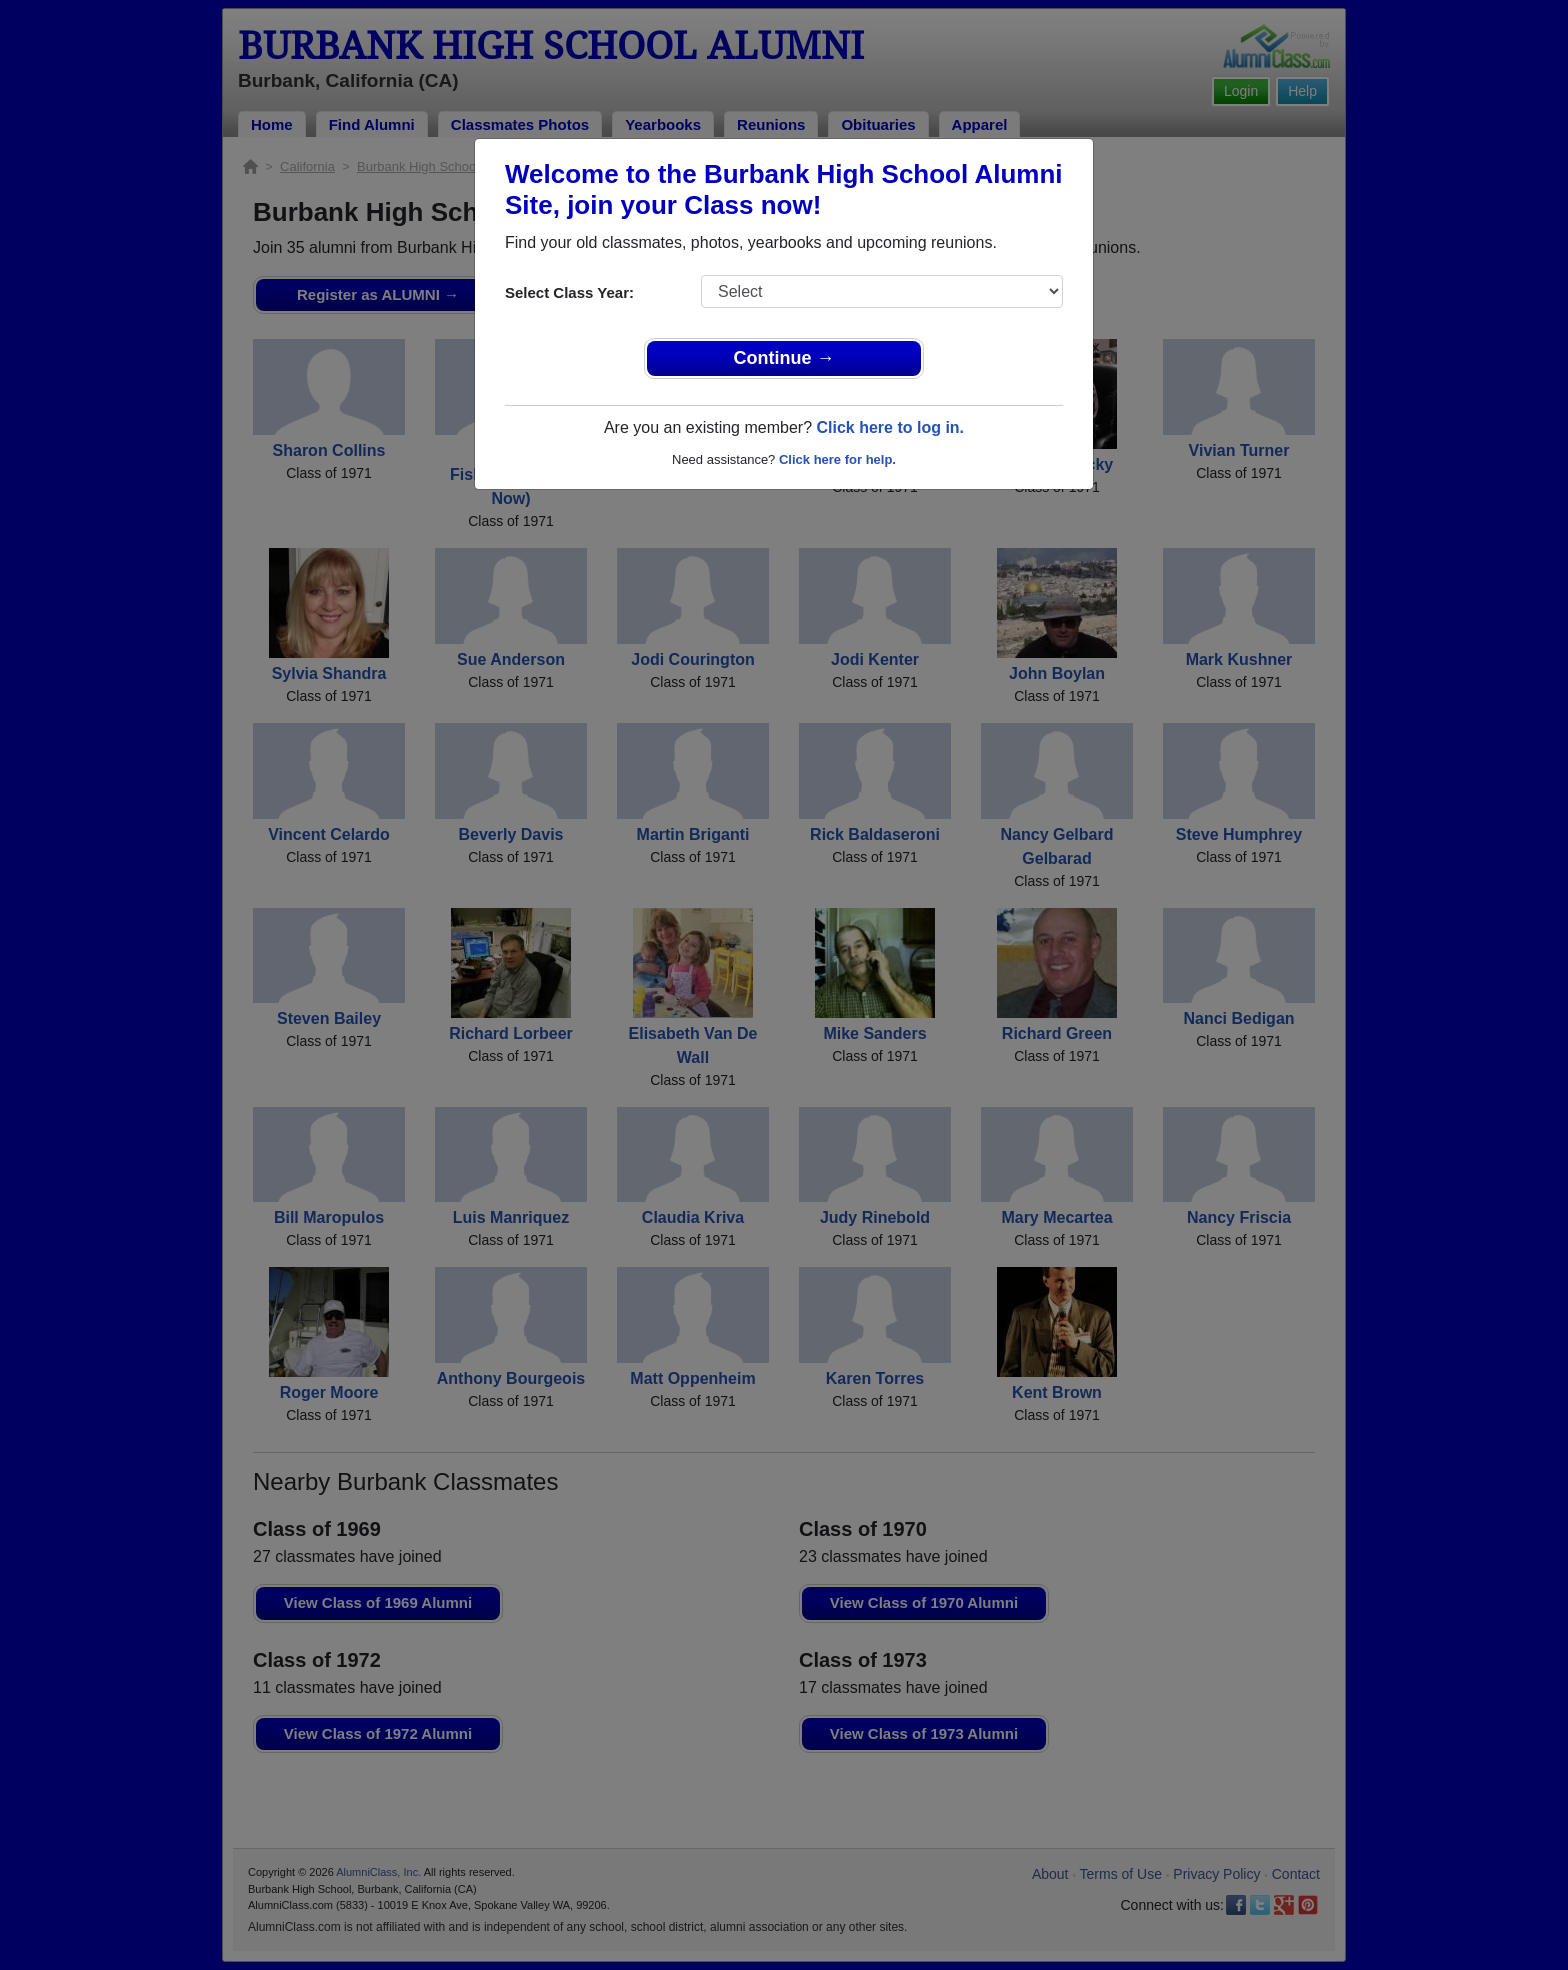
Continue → (784, 358)
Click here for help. (837, 459)
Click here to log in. (890, 427)
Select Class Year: (569, 292)
